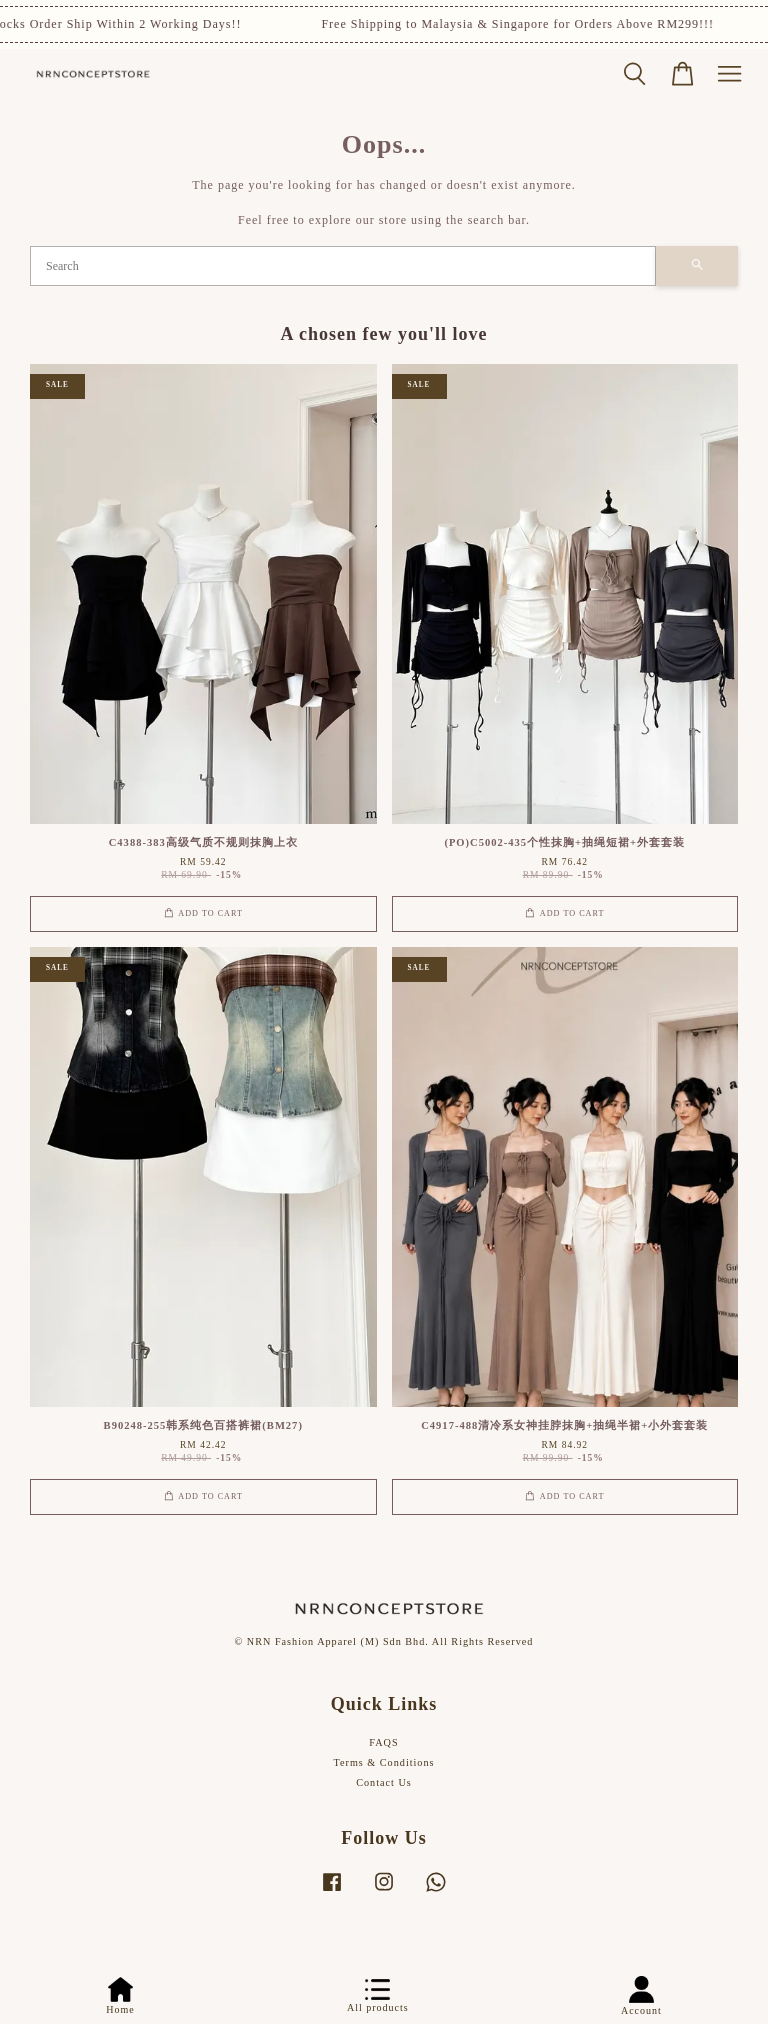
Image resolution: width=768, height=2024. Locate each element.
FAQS (383, 1742)
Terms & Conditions (383, 1762)
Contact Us (384, 1782)
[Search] (343, 266)
